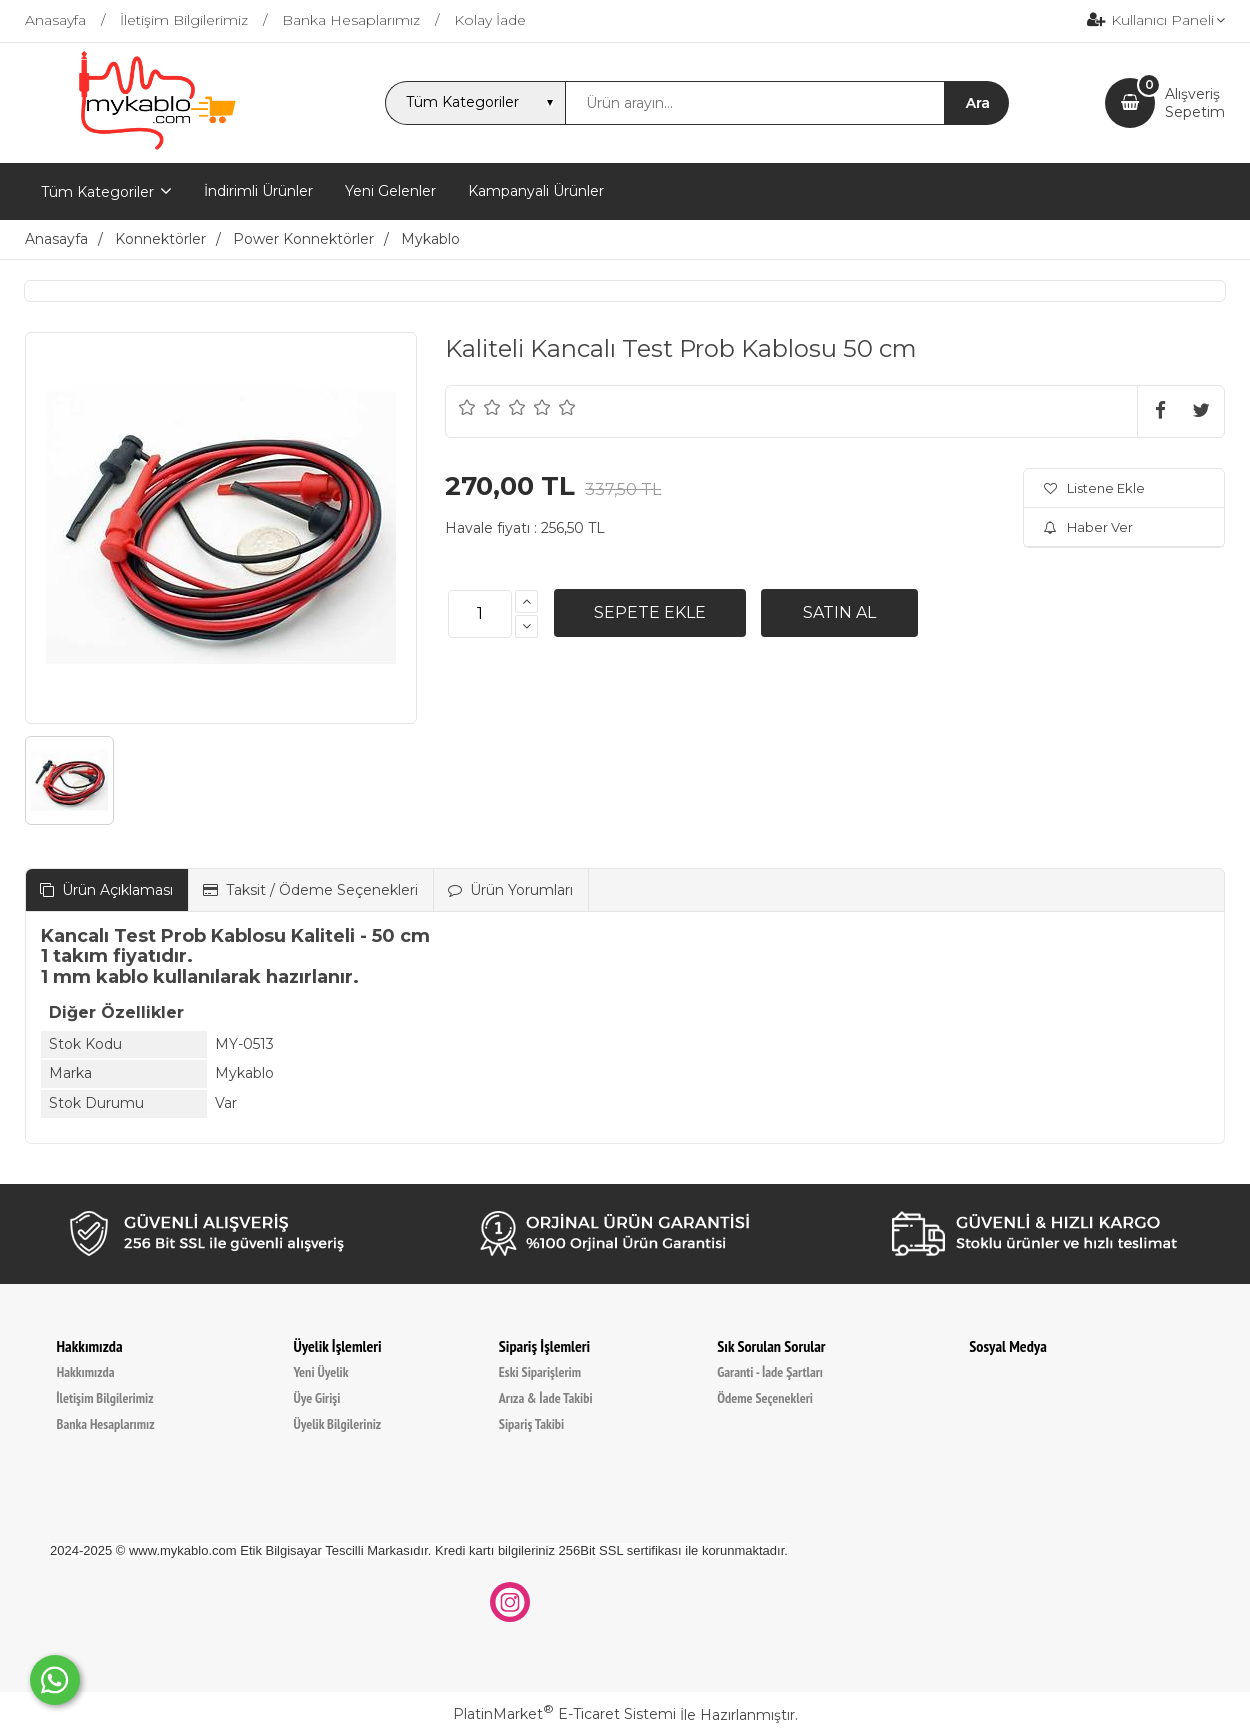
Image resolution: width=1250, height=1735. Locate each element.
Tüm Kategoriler (97, 192)
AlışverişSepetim (1195, 103)
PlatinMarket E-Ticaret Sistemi (564, 1714)
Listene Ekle (1094, 488)
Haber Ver (1088, 527)
